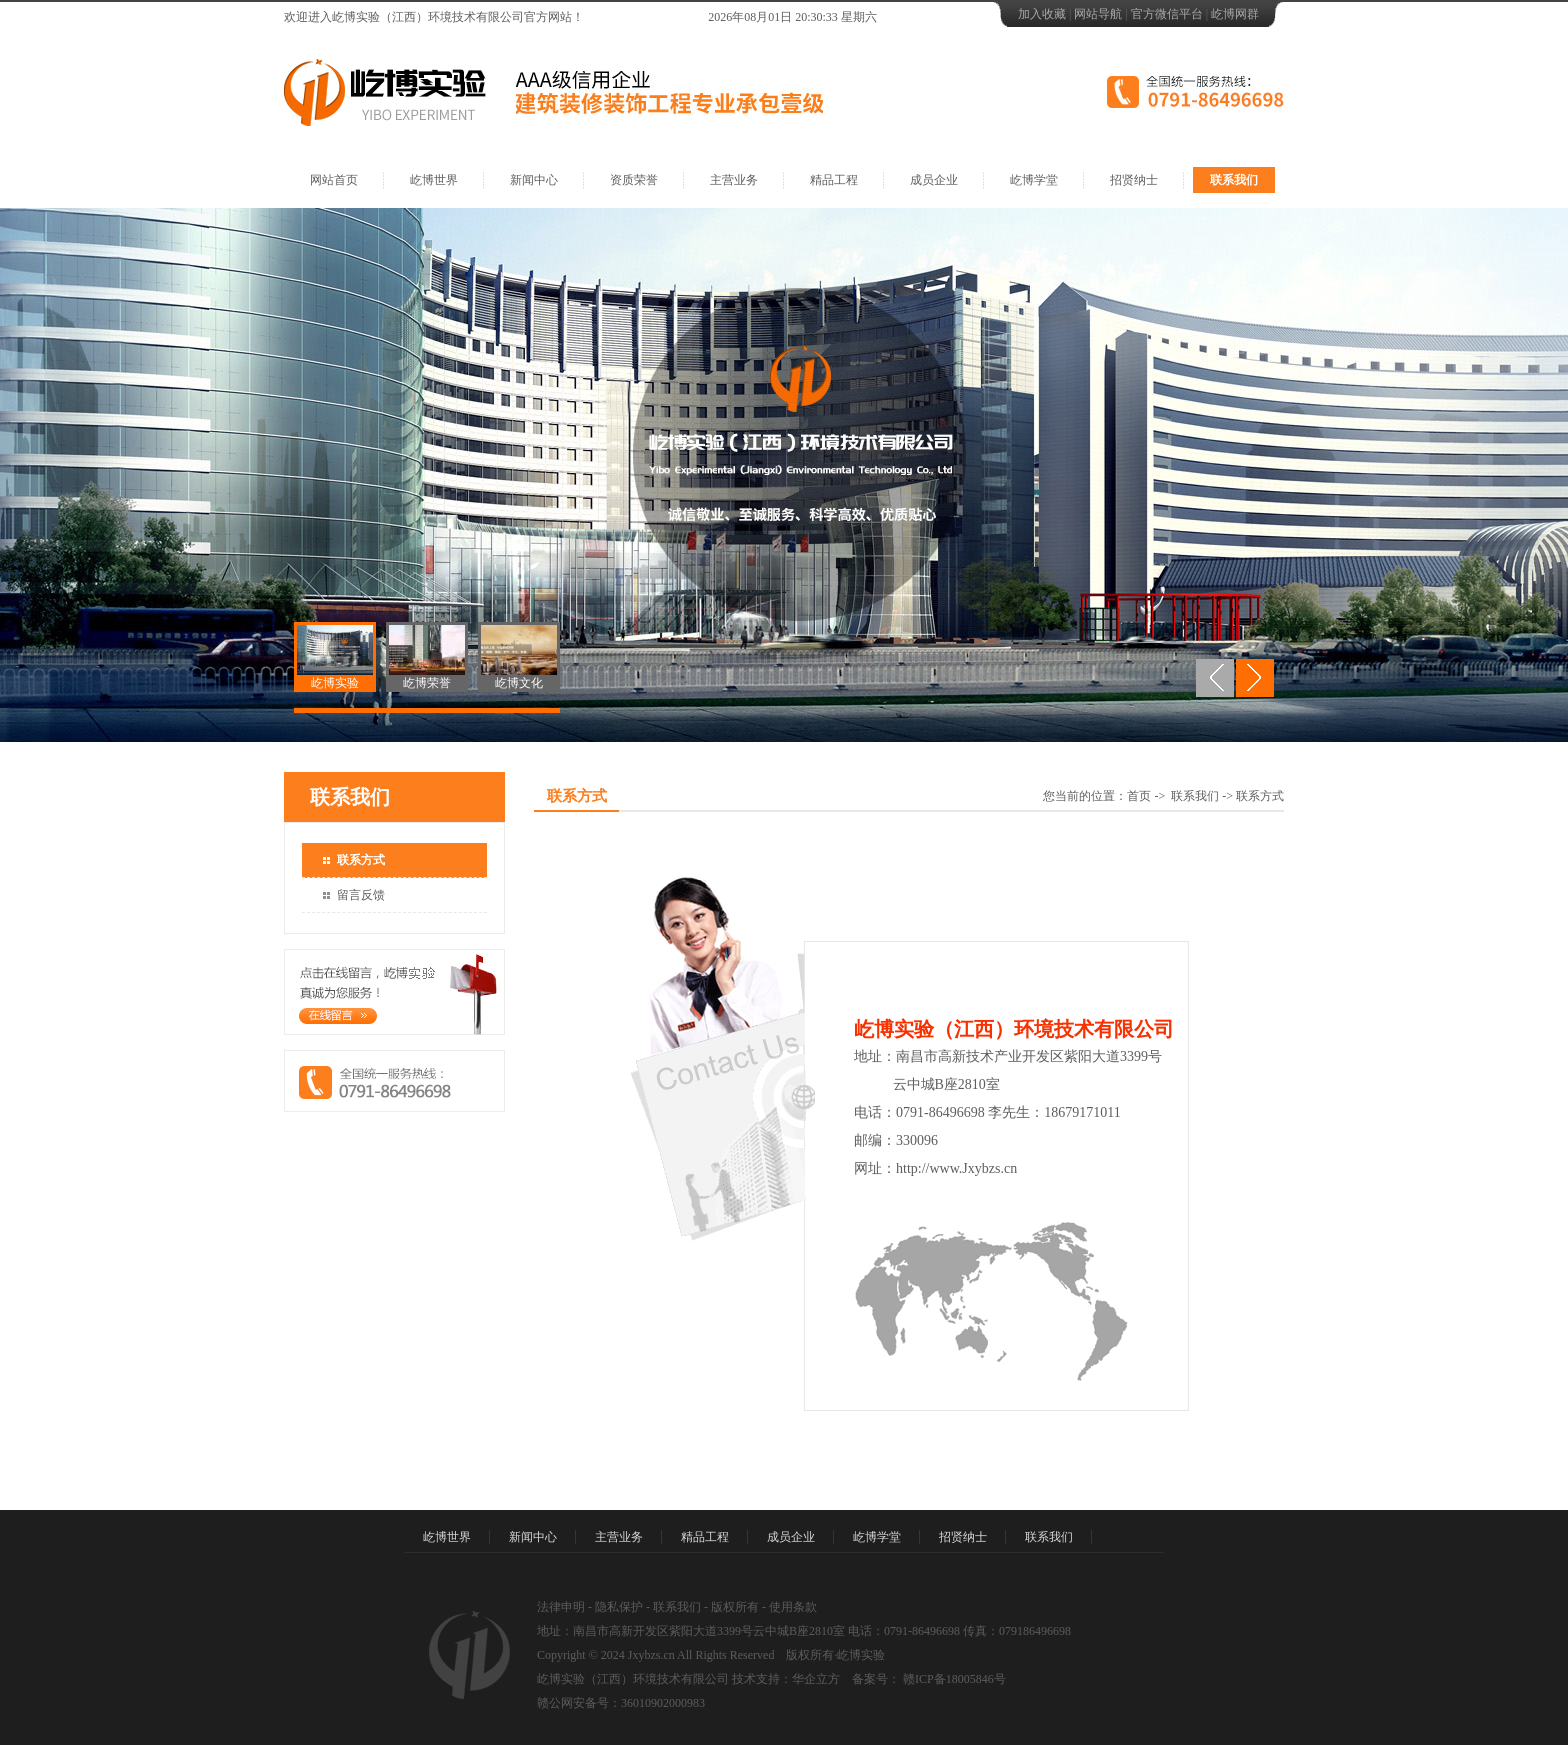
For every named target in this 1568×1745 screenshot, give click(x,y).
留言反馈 (361, 895)
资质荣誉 (634, 180)
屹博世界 (434, 180)
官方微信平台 (1167, 14)
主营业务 (734, 180)
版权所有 (735, 1607)
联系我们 (1234, 180)
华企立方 (816, 1679)
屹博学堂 (1034, 180)
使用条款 (793, 1607)
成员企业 (934, 180)
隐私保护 (619, 1607)
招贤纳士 (1134, 180)
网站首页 (334, 180)
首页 (1139, 796)
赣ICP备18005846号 (953, 1679)
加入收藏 (1042, 14)
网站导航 (1098, 14)
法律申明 (561, 1607)
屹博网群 (1235, 14)
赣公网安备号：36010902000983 (621, 1703)
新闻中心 (534, 180)
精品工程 (834, 180)
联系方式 (361, 860)
